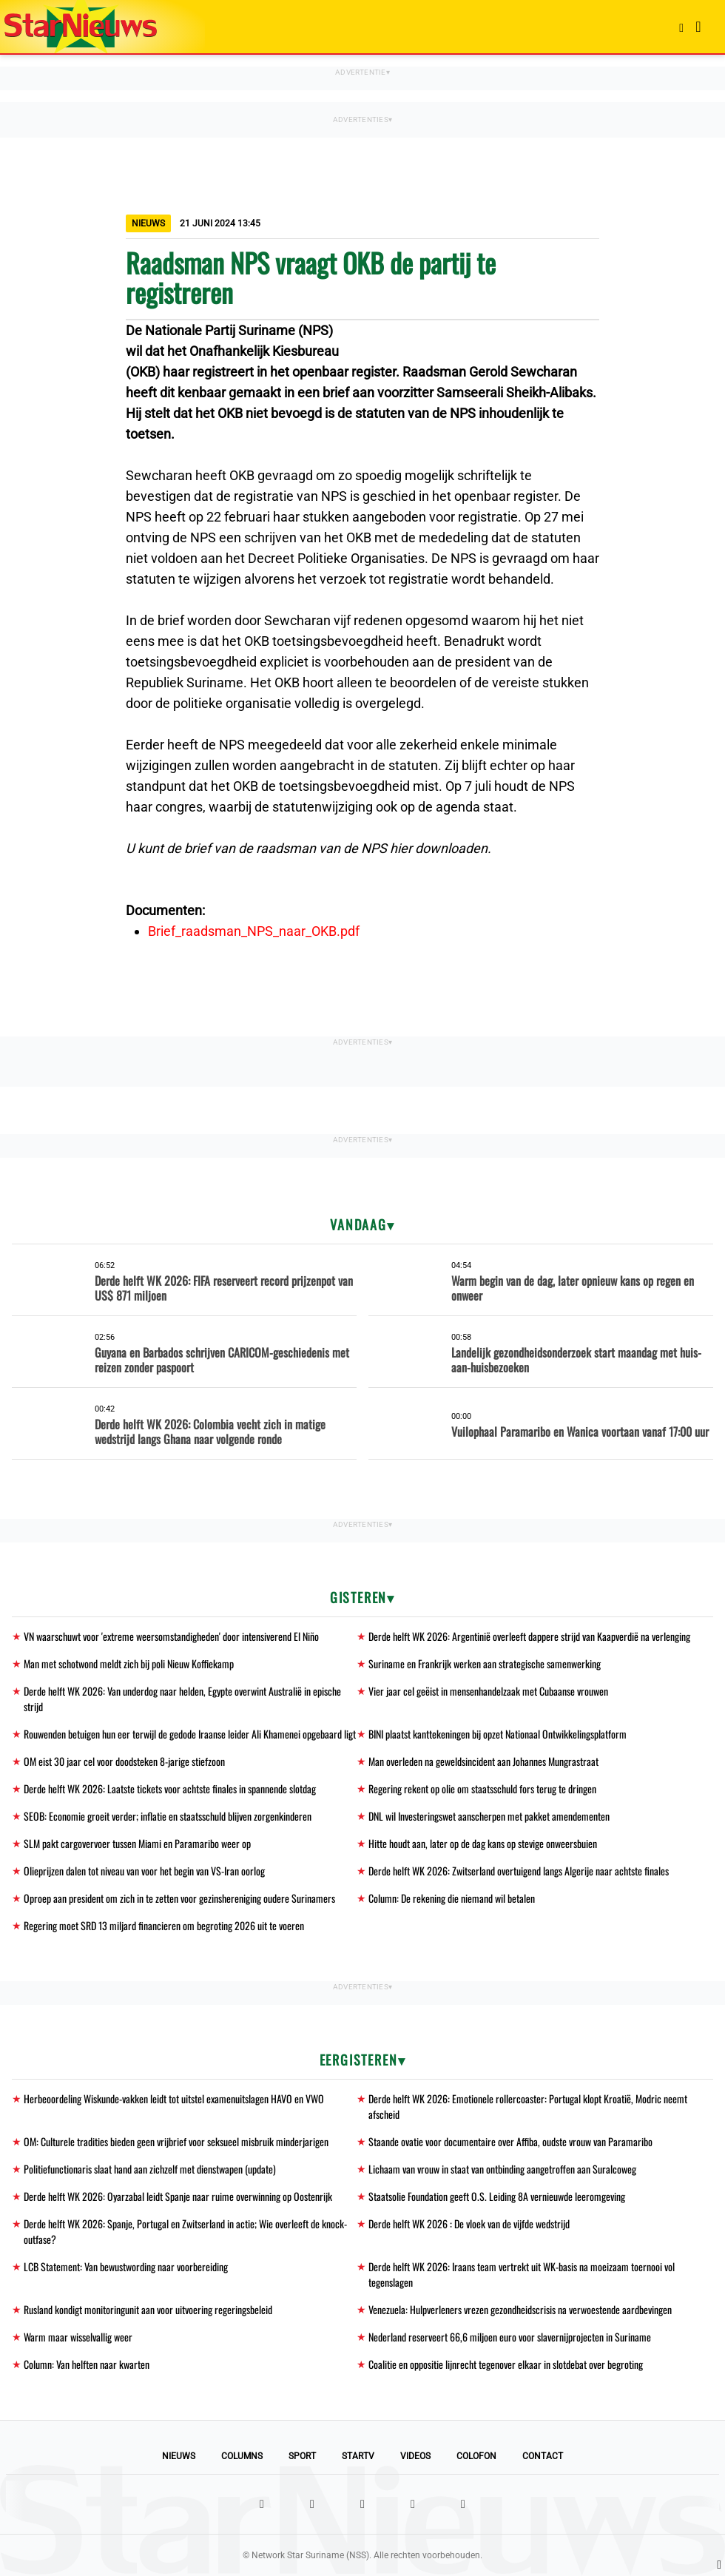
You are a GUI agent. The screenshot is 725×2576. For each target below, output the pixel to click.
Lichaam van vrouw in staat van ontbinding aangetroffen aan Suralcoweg (502, 2169)
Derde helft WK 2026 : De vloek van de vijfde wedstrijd (469, 2223)
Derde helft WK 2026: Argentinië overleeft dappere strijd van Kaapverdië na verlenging (529, 1636)
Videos (415, 2456)
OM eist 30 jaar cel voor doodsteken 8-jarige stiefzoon (124, 1761)
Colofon (476, 2456)
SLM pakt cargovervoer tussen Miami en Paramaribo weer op (137, 1843)
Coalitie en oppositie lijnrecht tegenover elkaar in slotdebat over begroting (505, 2364)
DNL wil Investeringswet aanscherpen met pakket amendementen (489, 1816)
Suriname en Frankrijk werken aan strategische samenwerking (484, 1663)
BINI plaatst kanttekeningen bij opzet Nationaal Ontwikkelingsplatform (497, 1734)
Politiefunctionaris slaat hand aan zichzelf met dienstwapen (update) (150, 2169)
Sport (302, 2456)
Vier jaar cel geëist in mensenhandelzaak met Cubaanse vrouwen (488, 1691)
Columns (242, 2456)
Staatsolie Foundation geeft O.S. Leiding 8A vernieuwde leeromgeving (496, 2196)
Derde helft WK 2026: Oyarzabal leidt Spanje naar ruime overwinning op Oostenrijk (178, 2196)
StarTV (358, 2456)
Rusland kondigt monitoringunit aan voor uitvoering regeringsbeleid (148, 2309)
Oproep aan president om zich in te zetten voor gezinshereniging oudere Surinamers (179, 1898)
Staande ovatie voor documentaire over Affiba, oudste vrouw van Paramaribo (510, 2141)
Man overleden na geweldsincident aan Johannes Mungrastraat (483, 1761)
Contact (542, 2456)
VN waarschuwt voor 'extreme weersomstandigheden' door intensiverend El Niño (171, 1636)
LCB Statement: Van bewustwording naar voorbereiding (126, 2266)
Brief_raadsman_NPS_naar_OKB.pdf (254, 931)
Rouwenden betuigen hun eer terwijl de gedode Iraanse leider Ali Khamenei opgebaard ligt (190, 1734)
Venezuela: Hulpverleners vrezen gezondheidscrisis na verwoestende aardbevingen (520, 2309)
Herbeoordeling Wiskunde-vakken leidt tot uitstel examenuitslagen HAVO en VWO (174, 2098)
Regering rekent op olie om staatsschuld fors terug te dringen (482, 1788)
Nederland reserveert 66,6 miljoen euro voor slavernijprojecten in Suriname (509, 2336)
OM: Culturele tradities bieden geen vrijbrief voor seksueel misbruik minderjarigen (176, 2141)
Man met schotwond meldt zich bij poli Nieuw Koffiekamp (129, 1663)
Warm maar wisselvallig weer (78, 2336)
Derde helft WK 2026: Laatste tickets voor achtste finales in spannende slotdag (170, 1788)
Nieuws (178, 2456)
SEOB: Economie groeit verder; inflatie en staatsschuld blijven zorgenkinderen (167, 1816)
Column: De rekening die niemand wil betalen (451, 1898)
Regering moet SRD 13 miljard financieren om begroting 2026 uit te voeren (164, 1925)
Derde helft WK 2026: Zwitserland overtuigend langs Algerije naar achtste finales (518, 1870)
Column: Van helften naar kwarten (86, 2364)
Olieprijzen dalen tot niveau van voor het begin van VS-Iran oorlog (144, 1870)
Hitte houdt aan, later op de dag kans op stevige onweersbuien (482, 1843)
